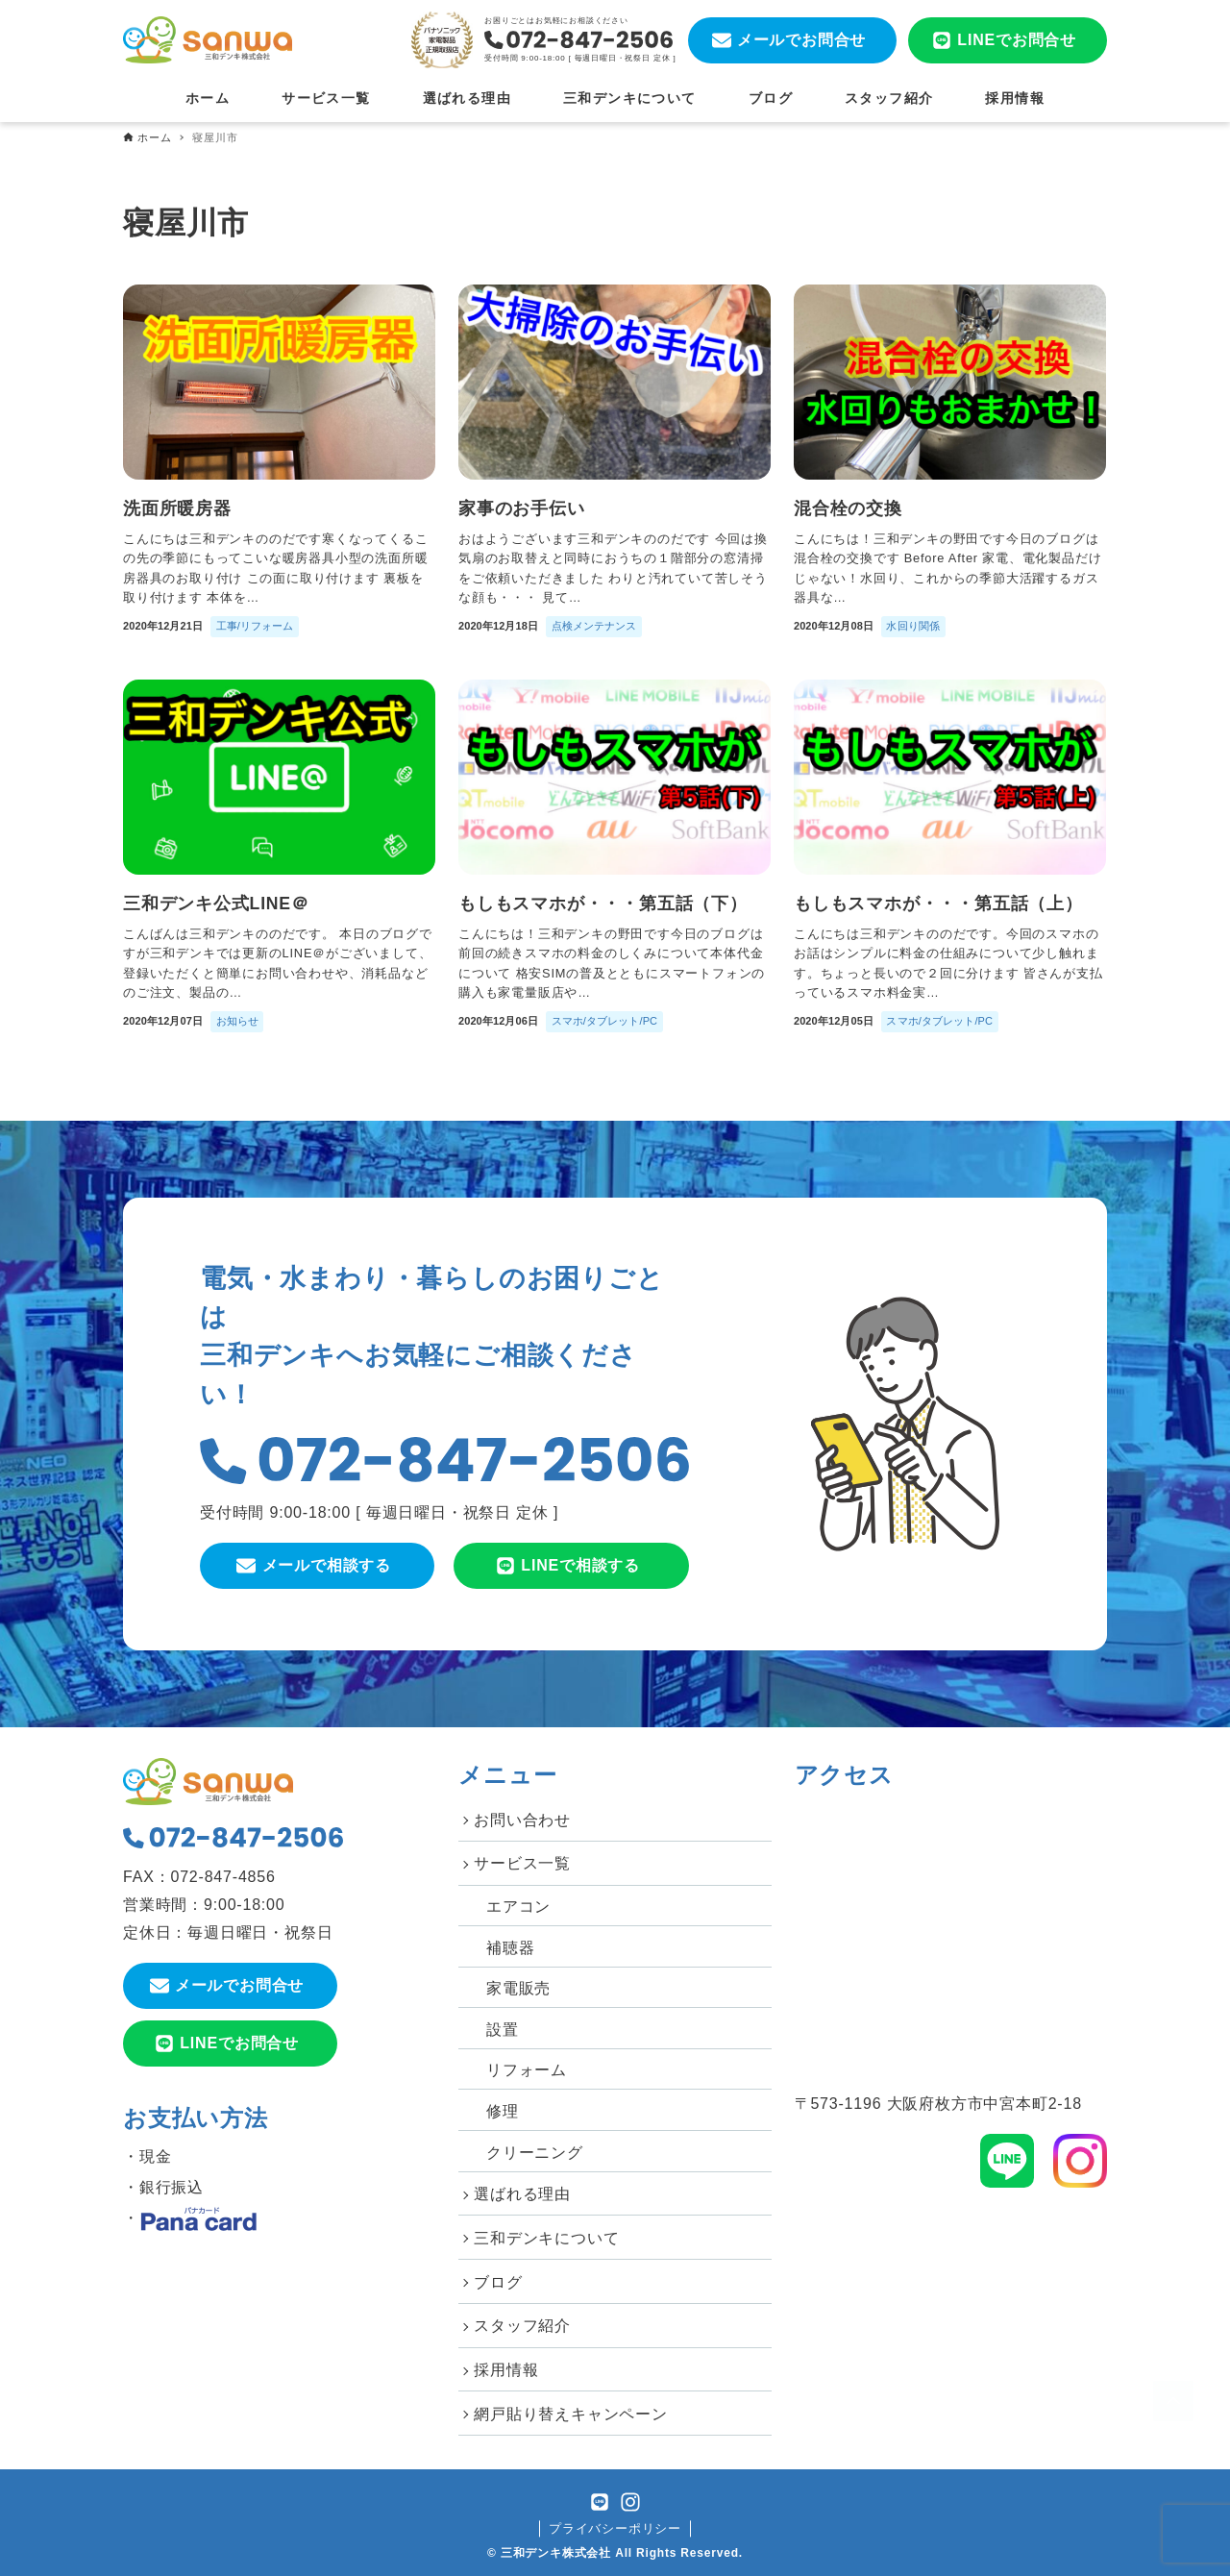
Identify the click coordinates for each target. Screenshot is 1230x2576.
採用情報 (506, 2370)
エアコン (518, 1906)
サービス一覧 (522, 1863)
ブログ (498, 2282)
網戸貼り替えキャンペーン (571, 2414)
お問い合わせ (522, 1820)
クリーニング (534, 2152)
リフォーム (526, 2070)
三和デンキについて (546, 2238)
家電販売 (518, 1988)
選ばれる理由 (522, 2194)
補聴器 (510, 1948)
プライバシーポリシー (615, 2528)
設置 (502, 2029)
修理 (502, 2111)
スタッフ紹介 (522, 2325)
